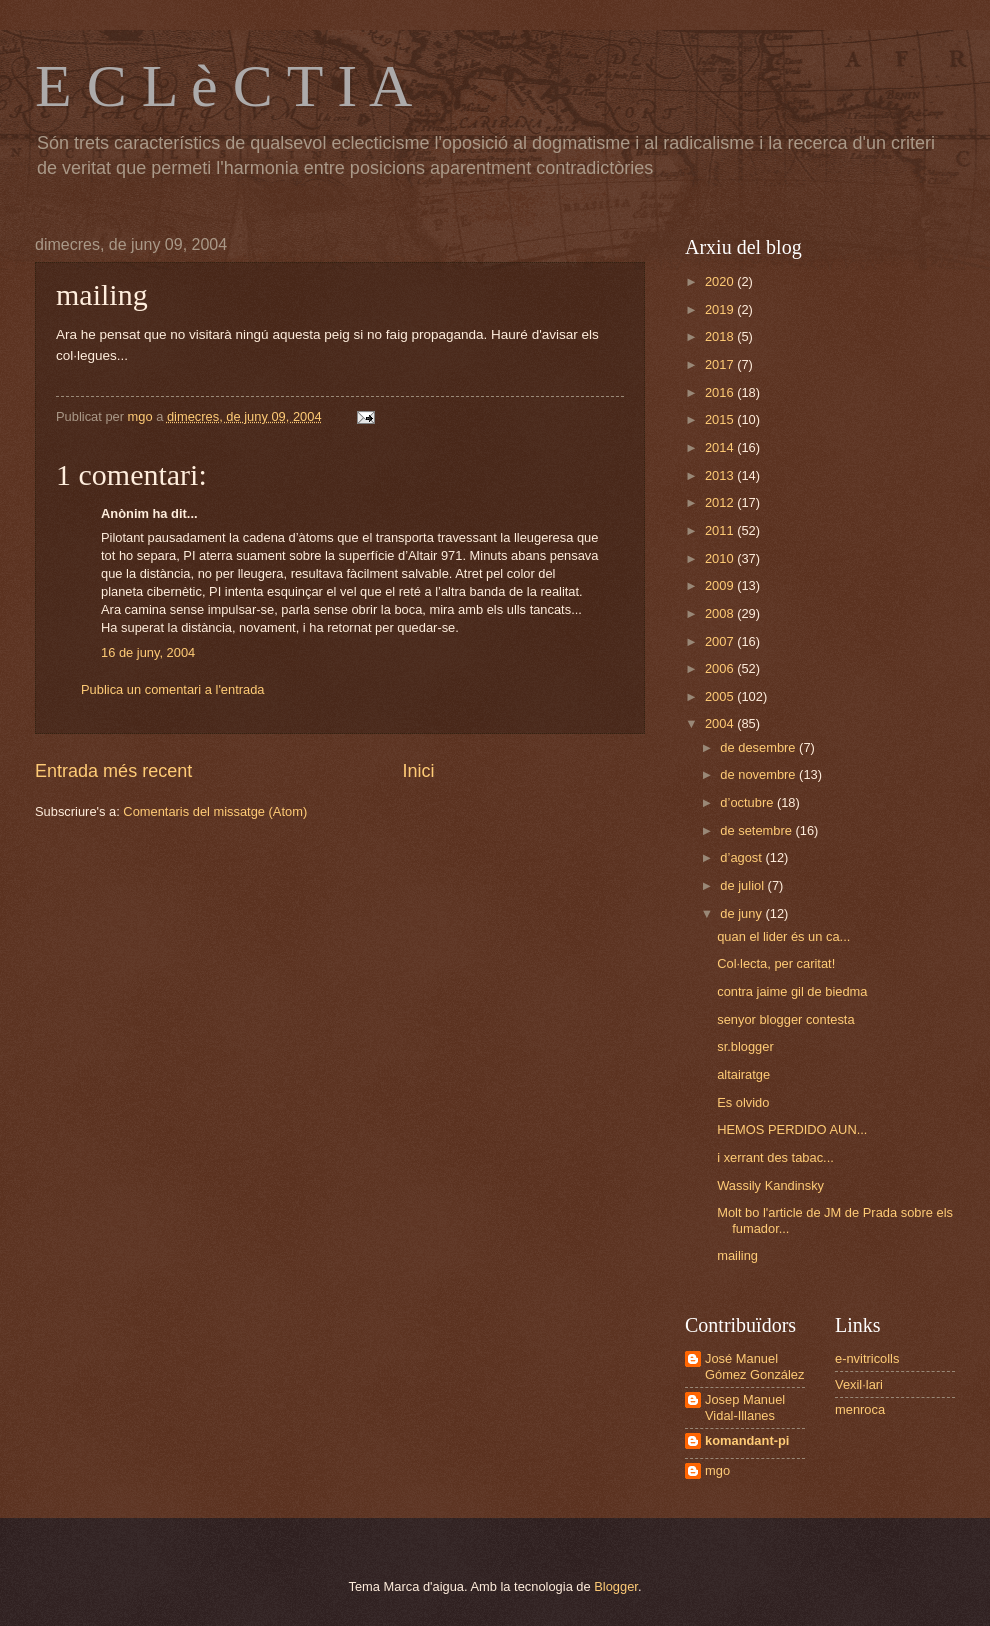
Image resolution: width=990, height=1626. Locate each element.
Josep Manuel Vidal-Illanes (745, 1407)
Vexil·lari (859, 1384)
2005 (721, 696)
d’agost (742, 857)
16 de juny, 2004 (148, 652)
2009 (721, 585)
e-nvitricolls (867, 1358)
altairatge (743, 1074)
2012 (721, 502)
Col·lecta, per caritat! (776, 963)
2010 (721, 558)
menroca (860, 1409)
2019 (721, 309)
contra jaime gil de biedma (792, 991)
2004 (721, 723)
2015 (721, 419)
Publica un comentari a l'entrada (173, 689)
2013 (721, 475)
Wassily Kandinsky (770, 1185)
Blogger (616, 1586)
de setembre (757, 830)
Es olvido (743, 1102)
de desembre (759, 747)
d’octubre (748, 802)
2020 (721, 281)
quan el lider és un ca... (783, 936)
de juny (742, 913)
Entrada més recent (113, 771)
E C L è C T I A (223, 86)
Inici (419, 771)
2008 (721, 613)
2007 (721, 641)
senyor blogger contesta (785, 1019)
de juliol (743, 885)
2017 (721, 364)
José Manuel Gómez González (754, 1366)
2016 (721, 392)
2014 (721, 447)
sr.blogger (745, 1046)
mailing (737, 1255)
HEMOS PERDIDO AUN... (792, 1129)
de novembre (759, 774)
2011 (721, 530)
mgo (717, 1470)
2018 (721, 336)
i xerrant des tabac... (775, 1157)
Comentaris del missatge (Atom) (215, 811)
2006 (721, 668)
